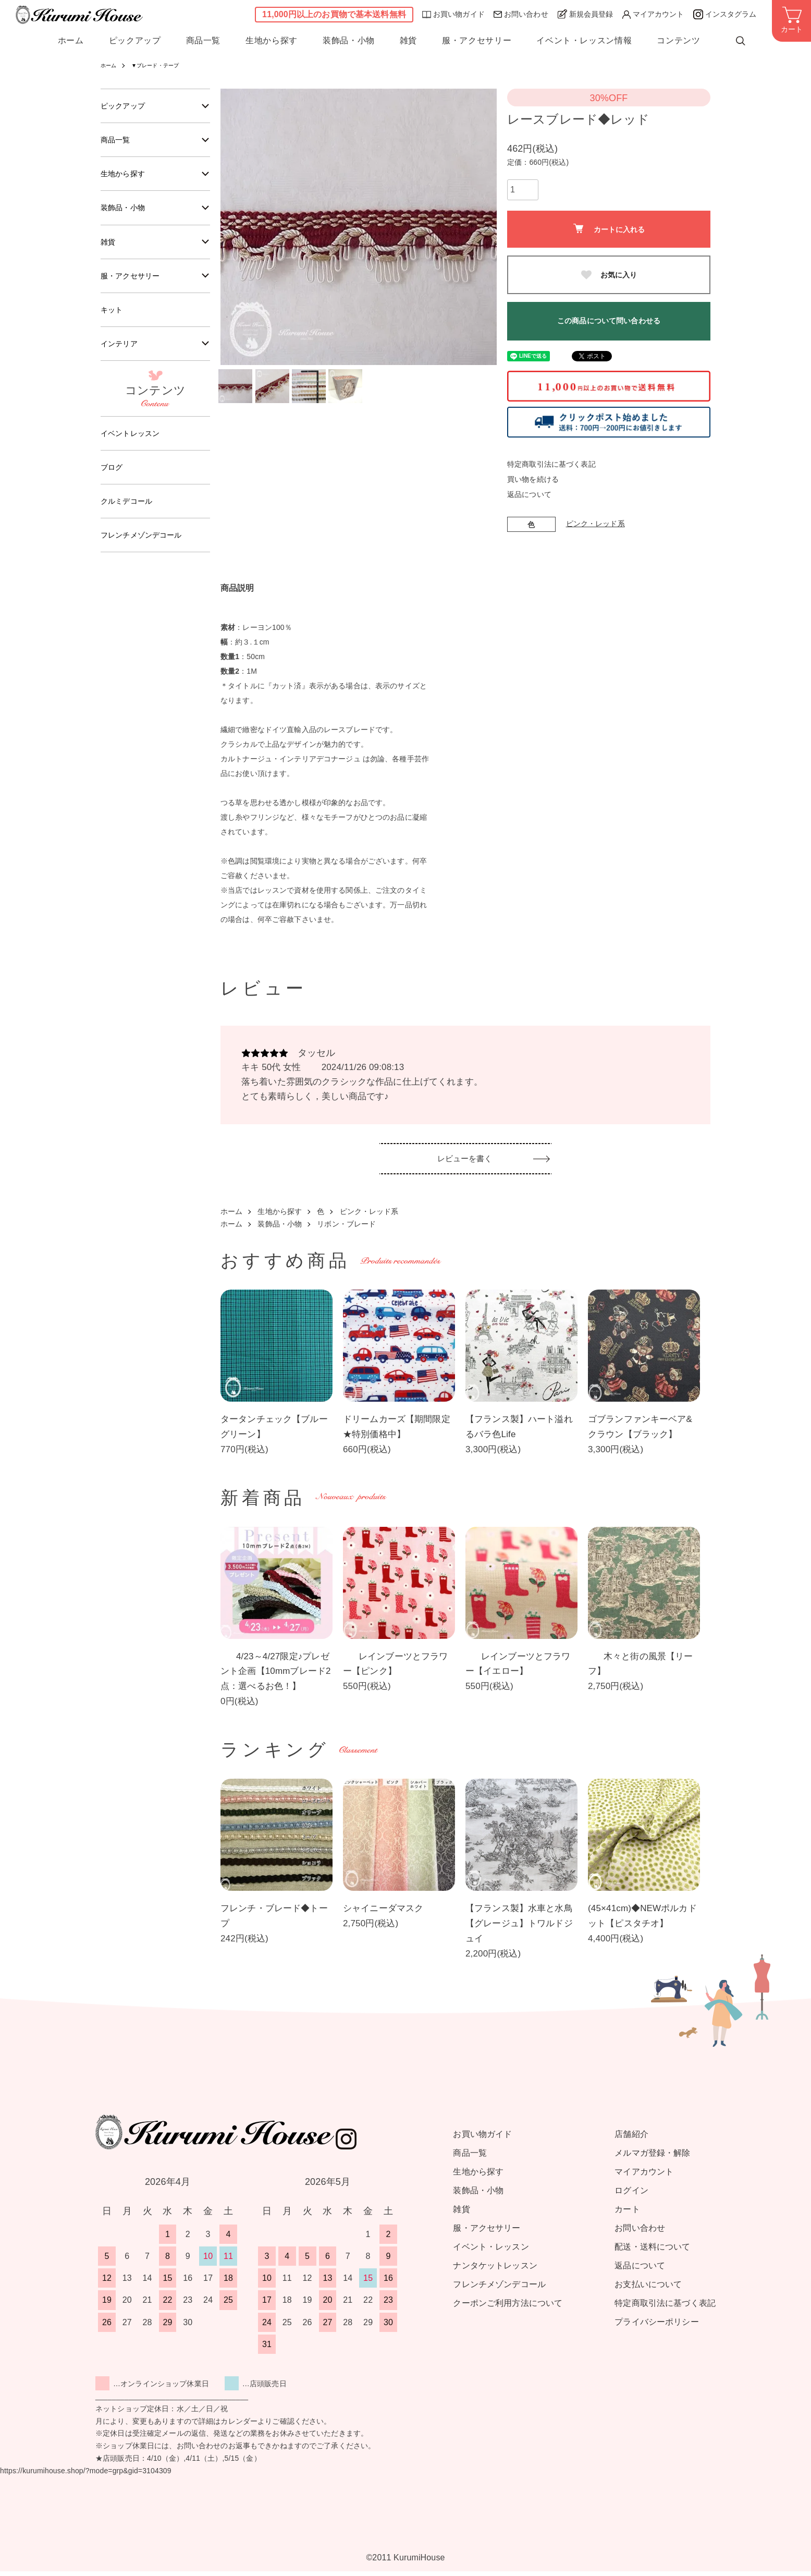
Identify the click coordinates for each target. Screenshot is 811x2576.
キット (113, 320)
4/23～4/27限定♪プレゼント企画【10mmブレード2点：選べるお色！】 (275, 1676)
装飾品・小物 (349, 41)
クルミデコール (130, 518)
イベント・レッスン (491, 2251)
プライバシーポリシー (656, 2326)
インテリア (122, 355)
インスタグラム (725, 14)
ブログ (113, 482)
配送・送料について (652, 2251)
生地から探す (271, 41)
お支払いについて (648, 2289)
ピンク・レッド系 (595, 523)
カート (627, 2213)
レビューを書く (466, 1166)
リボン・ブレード (346, 1229)
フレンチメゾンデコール (147, 553)
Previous (236, 227)
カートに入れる (609, 229)
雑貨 (408, 41)
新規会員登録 (585, 14)
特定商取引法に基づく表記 (551, 464)
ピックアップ (135, 41)
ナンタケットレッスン (495, 2270)
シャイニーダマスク (383, 1913)
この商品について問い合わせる (608, 321)
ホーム (71, 41)
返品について (529, 494)
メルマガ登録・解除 (652, 2157)
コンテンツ (678, 41)
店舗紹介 (631, 2138)
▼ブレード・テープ (162, 65)
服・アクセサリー (476, 41)
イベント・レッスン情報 (584, 41)
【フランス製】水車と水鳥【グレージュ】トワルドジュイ (519, 1929)
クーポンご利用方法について (507, 2307)
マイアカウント (653, 14)
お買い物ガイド (453, 14)
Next (481, 227)
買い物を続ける (533, 479)
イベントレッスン (134, 447)
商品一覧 (203, 41)
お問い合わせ (521, 14)
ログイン (631, 2195)
